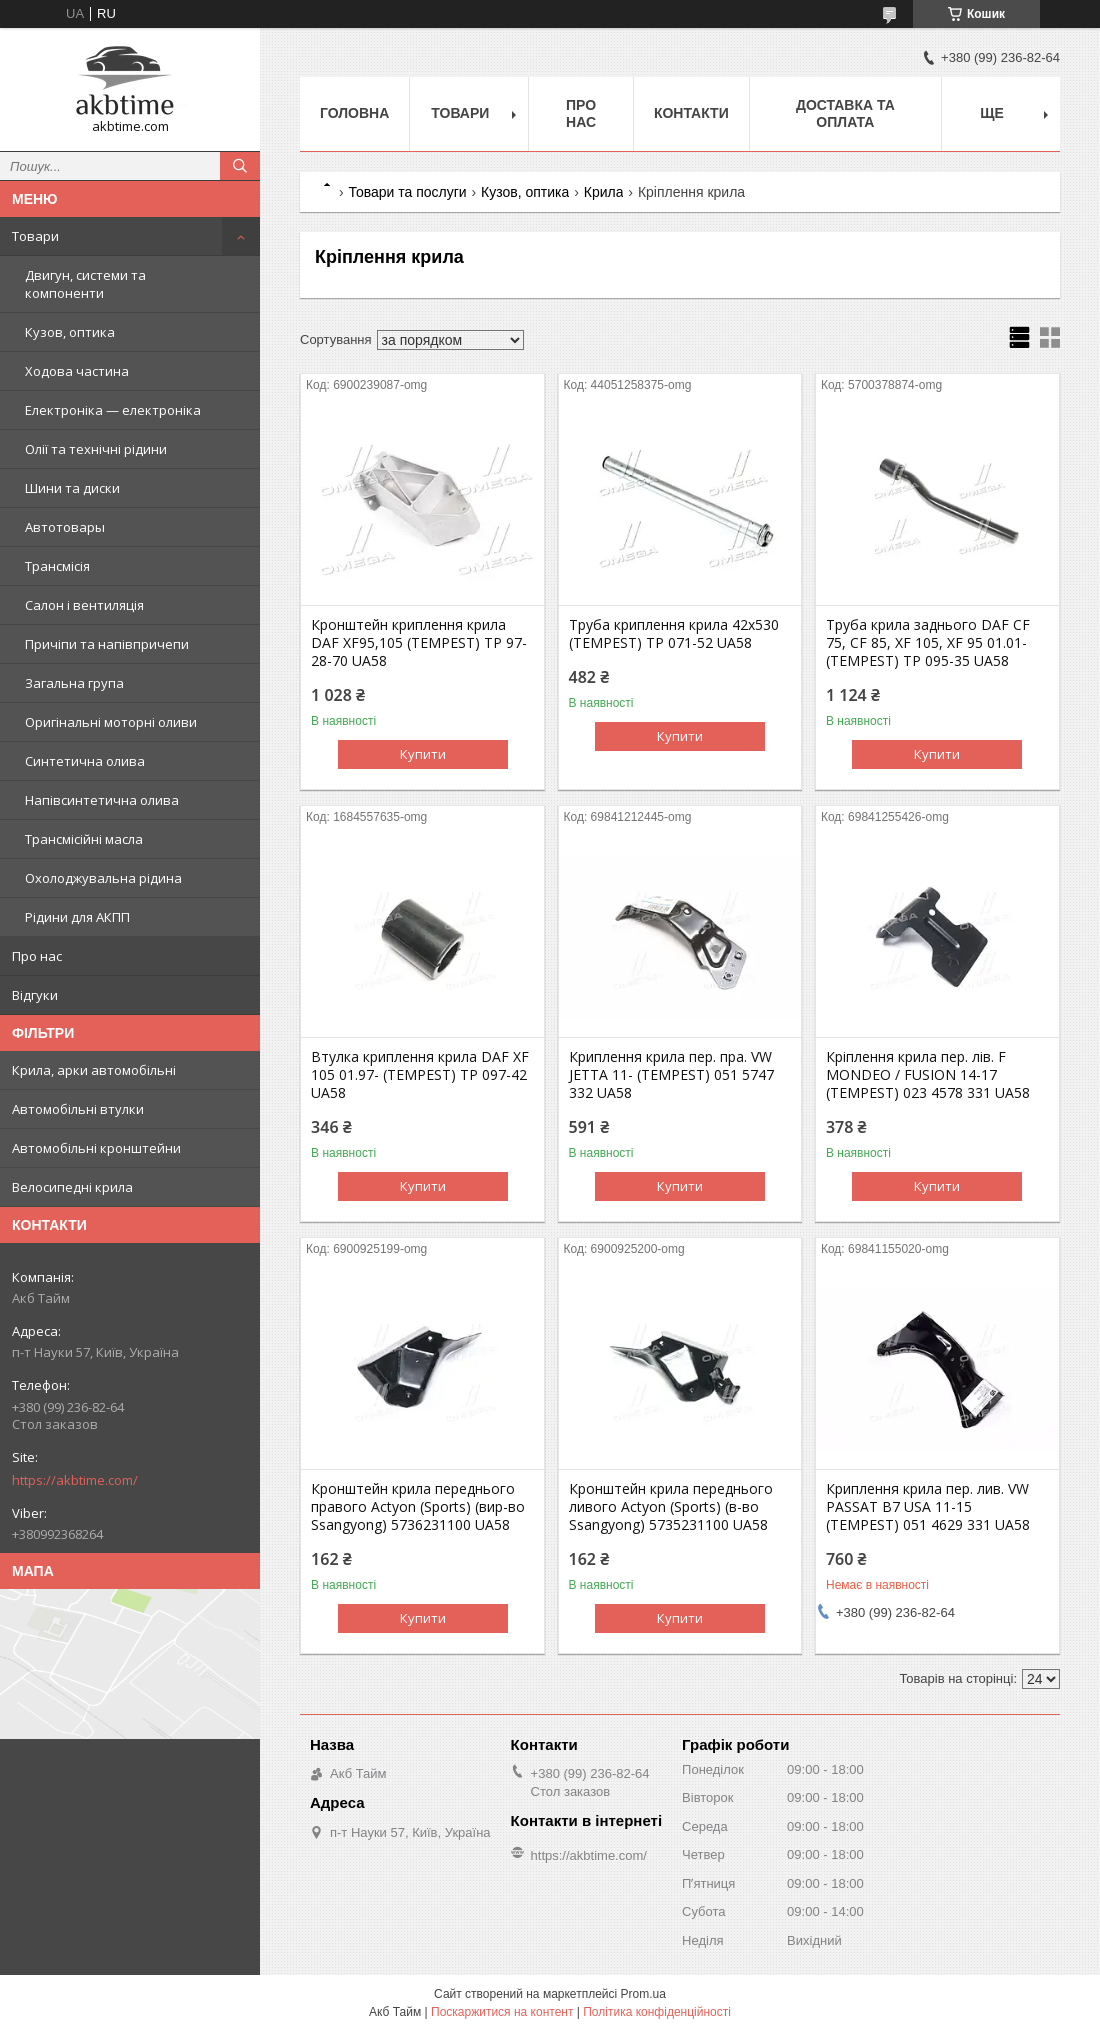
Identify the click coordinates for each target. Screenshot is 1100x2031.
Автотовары (65, 527)
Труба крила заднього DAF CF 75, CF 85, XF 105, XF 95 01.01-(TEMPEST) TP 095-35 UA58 (928, 643)
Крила (604, 192)
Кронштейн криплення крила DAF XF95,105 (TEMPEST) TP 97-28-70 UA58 (419, 643)
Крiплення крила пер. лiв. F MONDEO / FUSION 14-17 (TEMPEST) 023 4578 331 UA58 (928, 1075)
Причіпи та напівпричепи (107, 644)
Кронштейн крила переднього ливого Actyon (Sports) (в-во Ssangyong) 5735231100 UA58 (671, 1507)
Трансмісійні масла (84, 839)
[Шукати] (240, 166)
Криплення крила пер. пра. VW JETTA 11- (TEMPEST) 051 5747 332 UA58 (671, 1075)
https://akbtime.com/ (75, 1480)
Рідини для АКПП (77, 917)
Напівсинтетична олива (102, 800)
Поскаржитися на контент (502, 2012)
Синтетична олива (85, 761)
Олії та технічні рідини (96, 449)
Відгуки (35, 995)
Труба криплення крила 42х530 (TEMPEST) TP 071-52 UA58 (674, 634)
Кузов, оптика (70, 332)
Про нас (37, 956)
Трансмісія (57, 566)
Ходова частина (77, 371)
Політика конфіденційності (657, 2012)
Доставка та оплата (845, 113)
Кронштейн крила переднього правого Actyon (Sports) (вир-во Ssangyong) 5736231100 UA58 (418, 1507)
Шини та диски (72, 488)
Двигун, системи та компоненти (85, 284)
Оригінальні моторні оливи (111, 722)
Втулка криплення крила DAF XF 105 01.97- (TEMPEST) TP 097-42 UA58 (420, 1075)
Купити (423, 754)
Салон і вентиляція (84, 605)
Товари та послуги (407, 192)
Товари (35, 236)
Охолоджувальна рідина (103, 878)
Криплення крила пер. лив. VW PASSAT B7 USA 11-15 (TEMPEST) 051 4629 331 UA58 (928, 1507)
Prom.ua (643, 1994)
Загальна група (74, 683)
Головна (354, 113)
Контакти (691, 113)
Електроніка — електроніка (113, 410)
